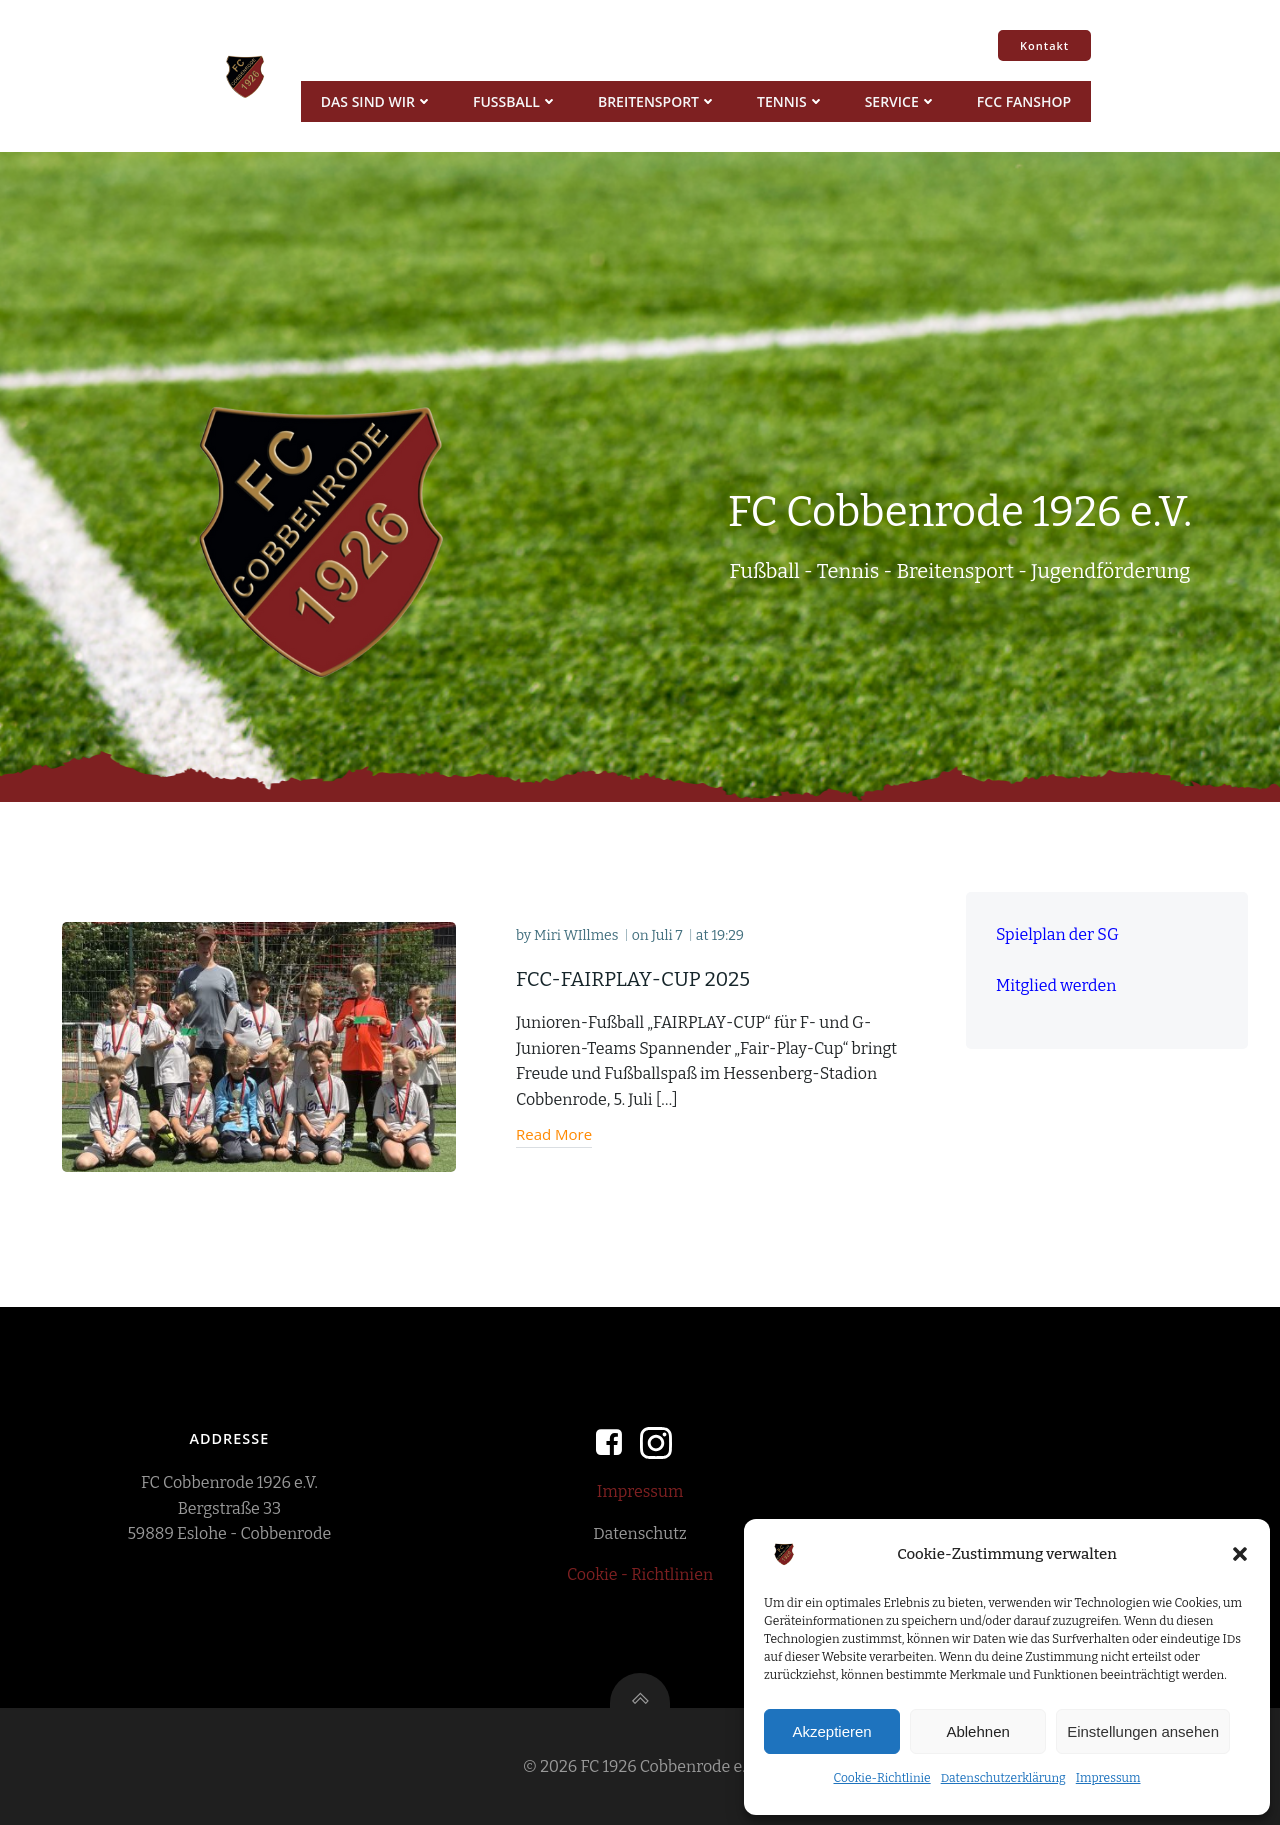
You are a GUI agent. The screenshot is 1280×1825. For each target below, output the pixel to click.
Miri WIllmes (576, 935)
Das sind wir (377, 101)
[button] (1240, 1554)
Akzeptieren (831, 1731)
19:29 (727, 935)
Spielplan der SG (1057, 934)
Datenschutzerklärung (1003, 1778)
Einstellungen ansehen (1143, 1731)
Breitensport (657, 101)
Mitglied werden (1056, 985)
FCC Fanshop (1024, 101)
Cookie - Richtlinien (640, 1574)
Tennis (791, 101)
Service (901, 101)
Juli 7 (666, 935)
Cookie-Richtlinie (881, 1778)
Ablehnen (977, 1731)
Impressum (1108, 1778)
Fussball (515, 101)
